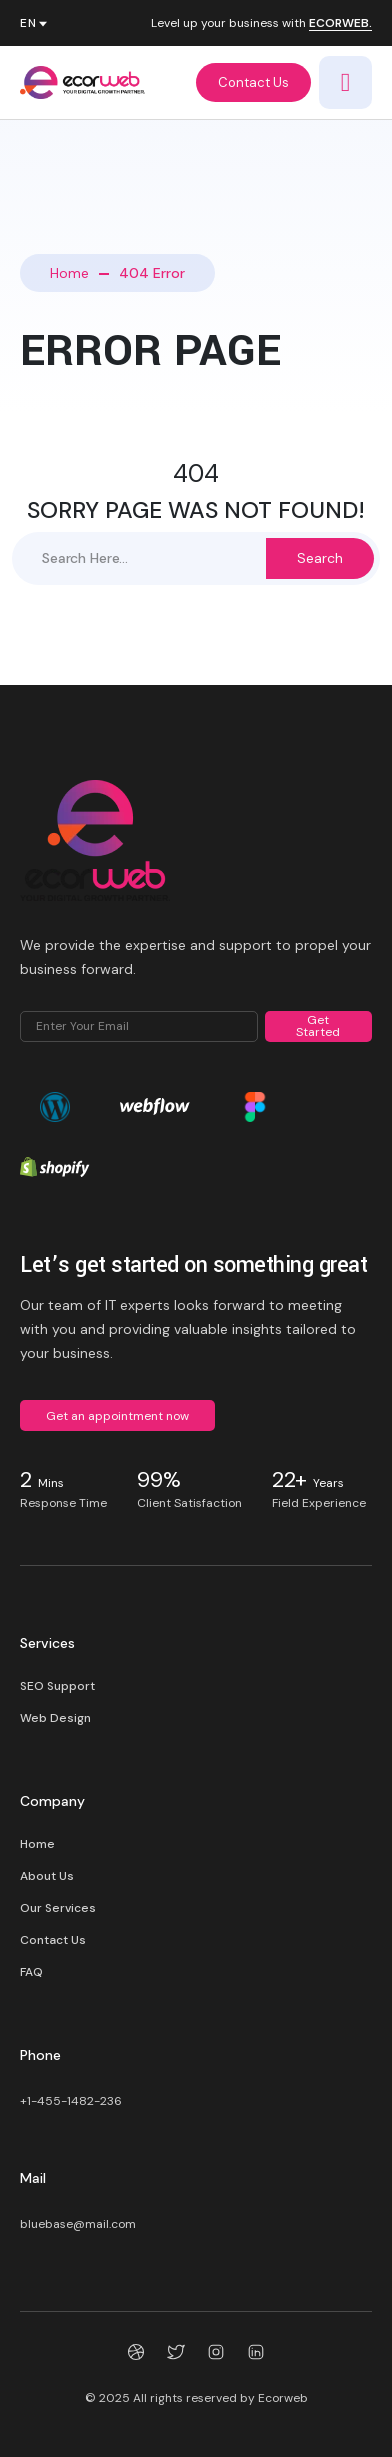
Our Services (58, 1908)
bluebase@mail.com (78, 2224)
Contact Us (253, 82)
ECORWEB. (340, 24)
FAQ (31, 1972)
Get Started (318, 1026)
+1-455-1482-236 (71, 2101)
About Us (47, 1876)
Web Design (55, 1718)
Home (69, 273)
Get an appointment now (117, 1416)
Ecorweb (283, 2398)
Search (320, 558)
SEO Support (57, 1686)
